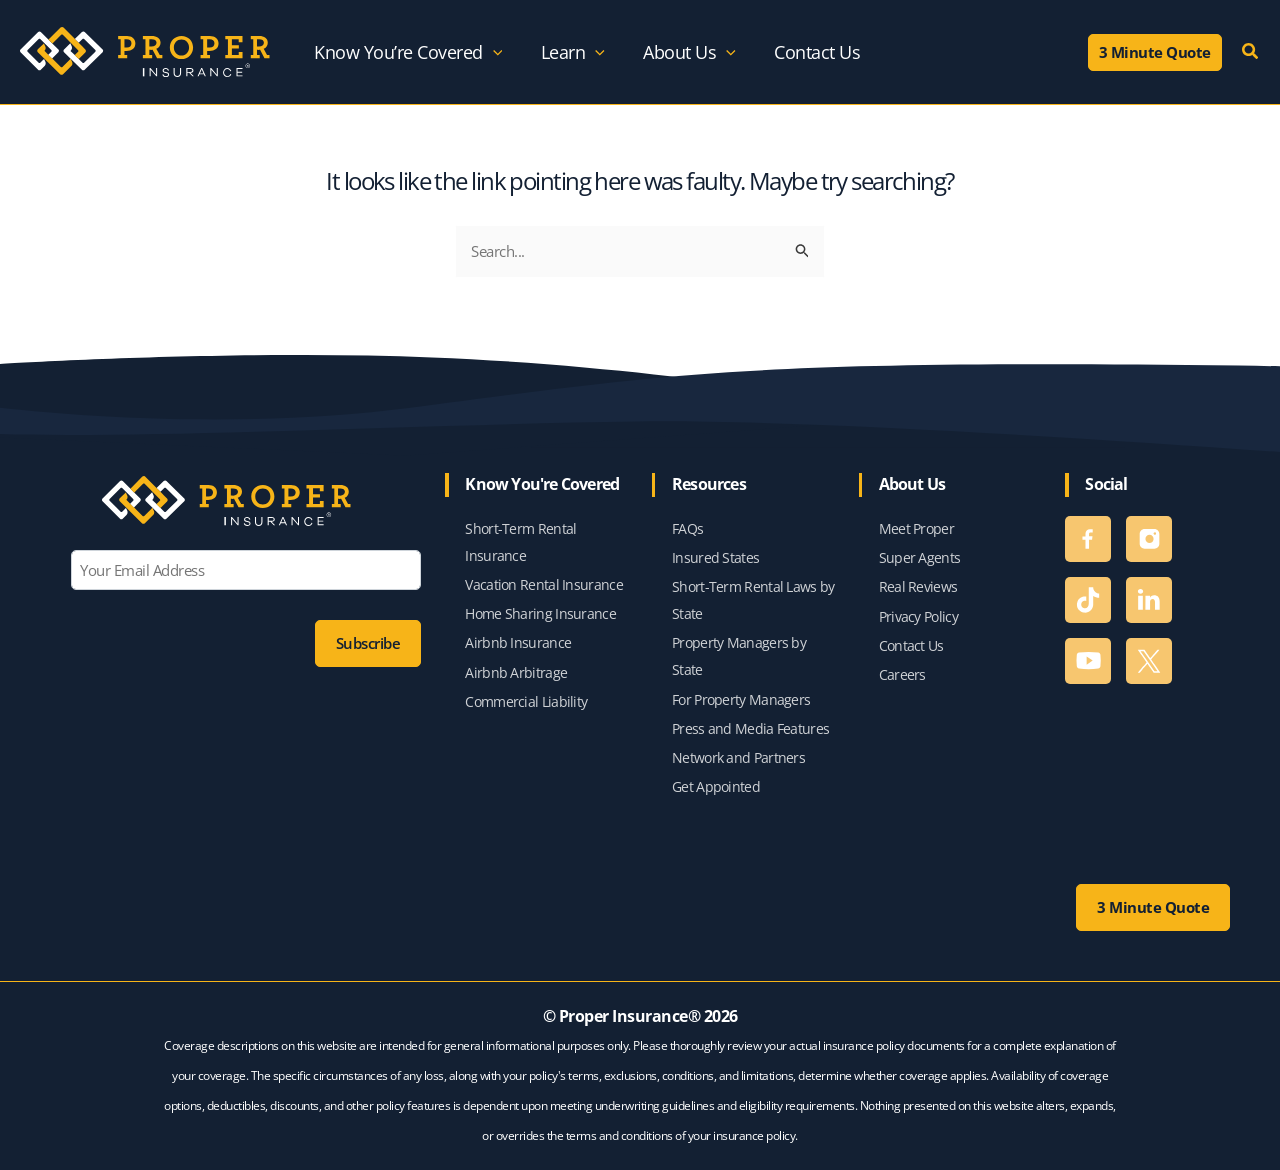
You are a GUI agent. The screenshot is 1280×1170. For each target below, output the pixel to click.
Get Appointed (716, 786)
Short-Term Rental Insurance (520, 531)
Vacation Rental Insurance (544, 576)
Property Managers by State (739, 651)
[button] (1155, 52)
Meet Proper (916, 517)
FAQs (687, 517)
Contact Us (911, 639)
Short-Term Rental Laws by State (753, 592)
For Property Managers (741, 695)
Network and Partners (738, 756)
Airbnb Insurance (518, 637)
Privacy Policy (918, 609)
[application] (493, 52)
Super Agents (920, 548)
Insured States (715, 548)
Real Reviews (918, 578)
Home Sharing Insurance (540, 606)
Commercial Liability (526, 697)
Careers (902, 669)
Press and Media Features (750, 725)
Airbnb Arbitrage (516, 667)
